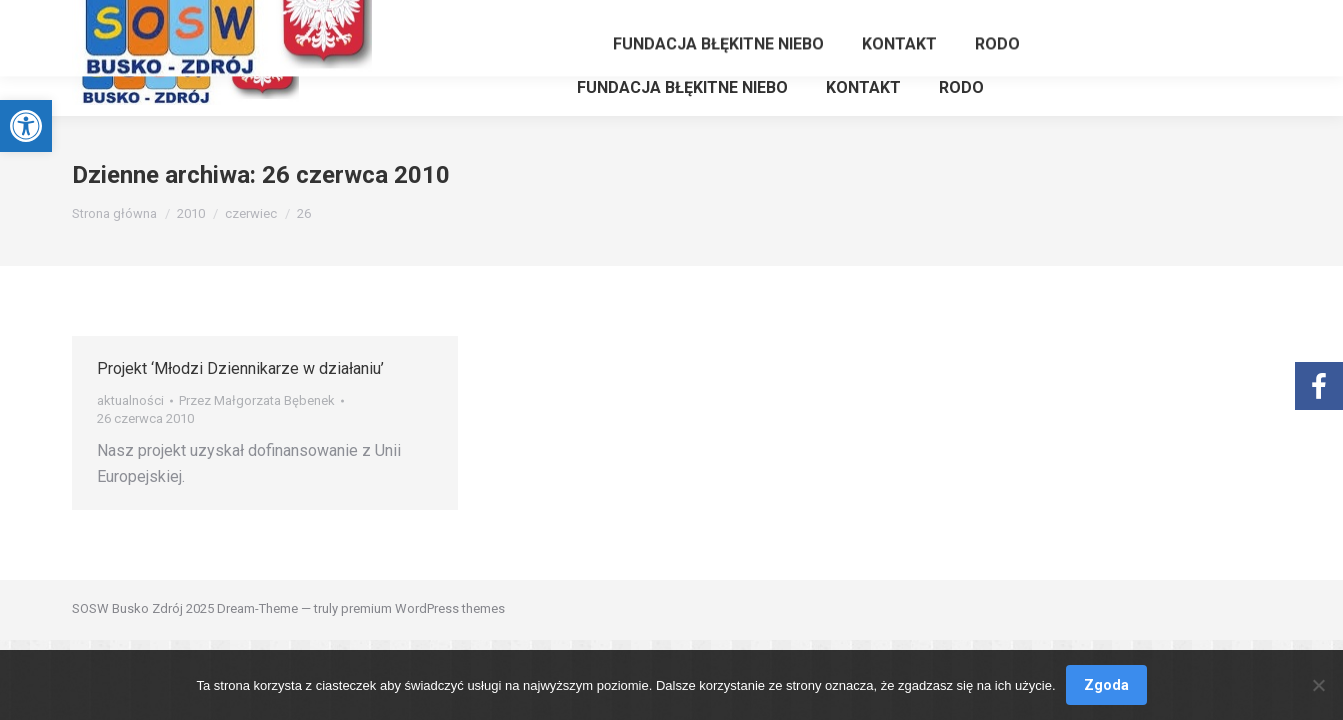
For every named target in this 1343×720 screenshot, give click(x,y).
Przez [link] (257, 400)
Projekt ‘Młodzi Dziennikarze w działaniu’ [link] (240, 368)
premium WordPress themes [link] (423, 608)
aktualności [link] (130, 400)
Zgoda (1106, 685)
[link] (26, 126)
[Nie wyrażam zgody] (1318, 685)
